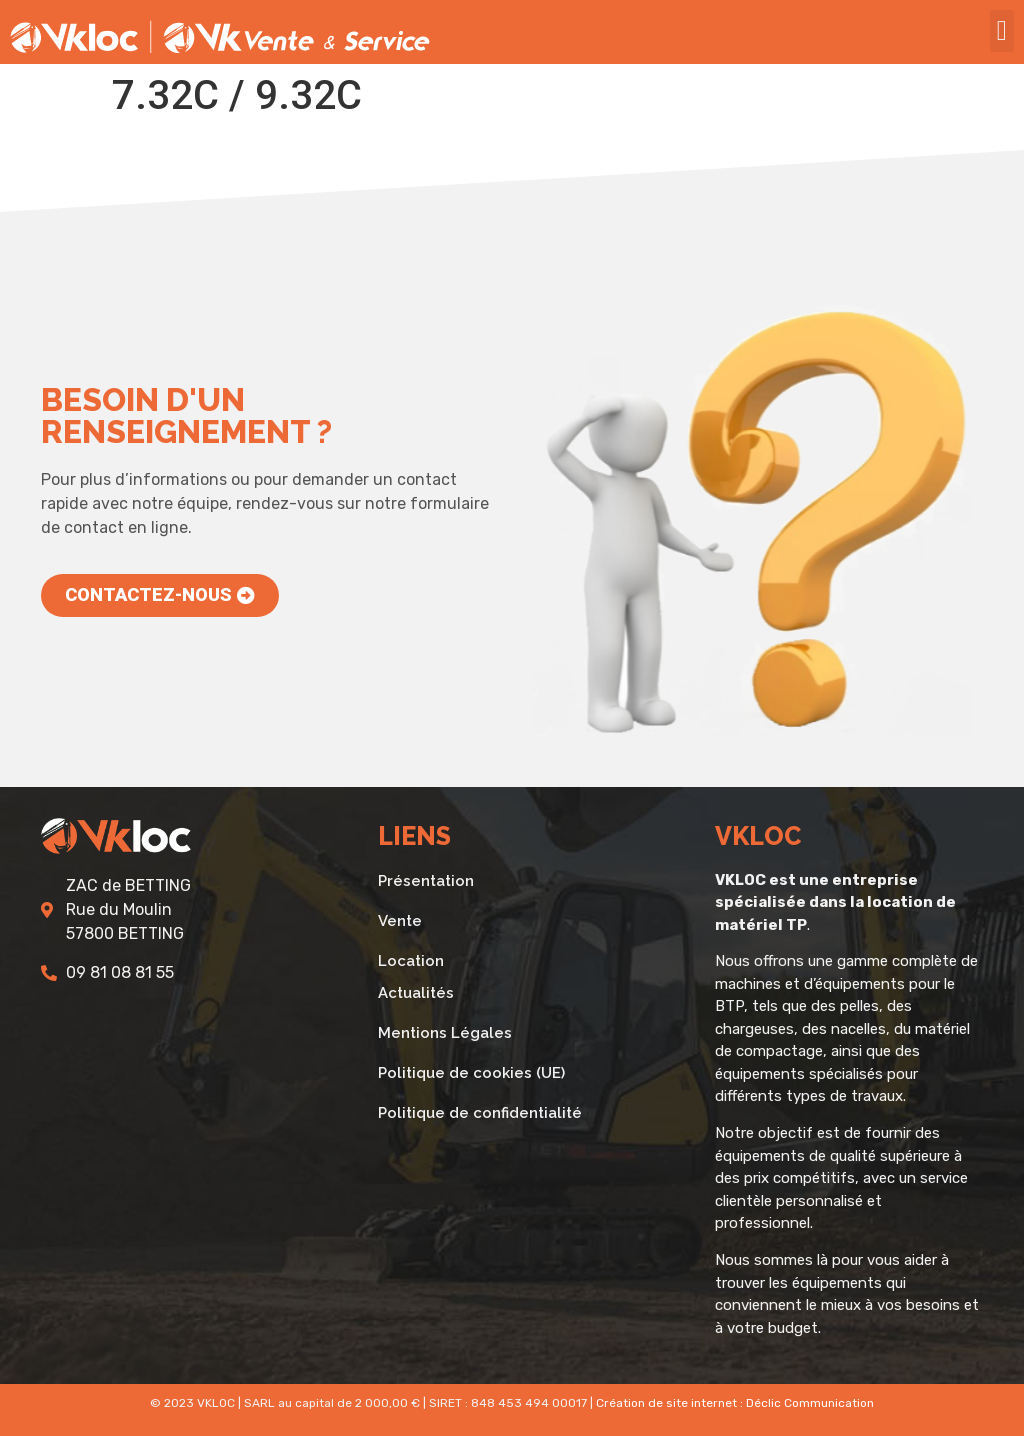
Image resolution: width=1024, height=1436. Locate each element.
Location (411, 961)
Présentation (426, 881)
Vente (400, 921)
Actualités (416, 993)
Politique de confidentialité (480, 1113)
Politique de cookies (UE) (471, 1073)
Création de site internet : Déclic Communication (735, 1403)
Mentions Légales (445, 1033)
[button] (1002, 31)
